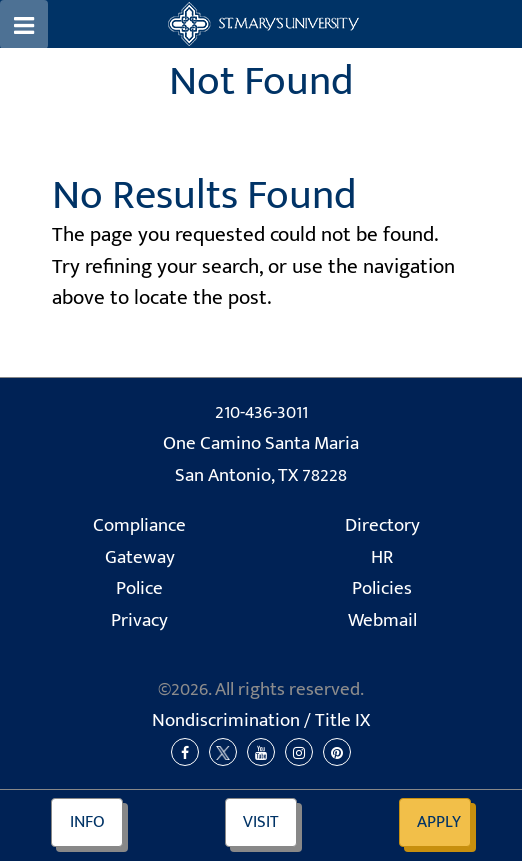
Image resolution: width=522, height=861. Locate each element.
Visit (261, 822)
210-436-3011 (261, 412)
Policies (382, 588)
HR (382, 557)
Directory (382, 525)
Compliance (139, 525)
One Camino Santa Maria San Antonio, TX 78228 (261, 459)
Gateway (140, 557)
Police (139, 588)
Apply (439, 822)
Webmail (382, 620)
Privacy (139, 620)
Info (87, 822)
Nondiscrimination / (261, 720)
